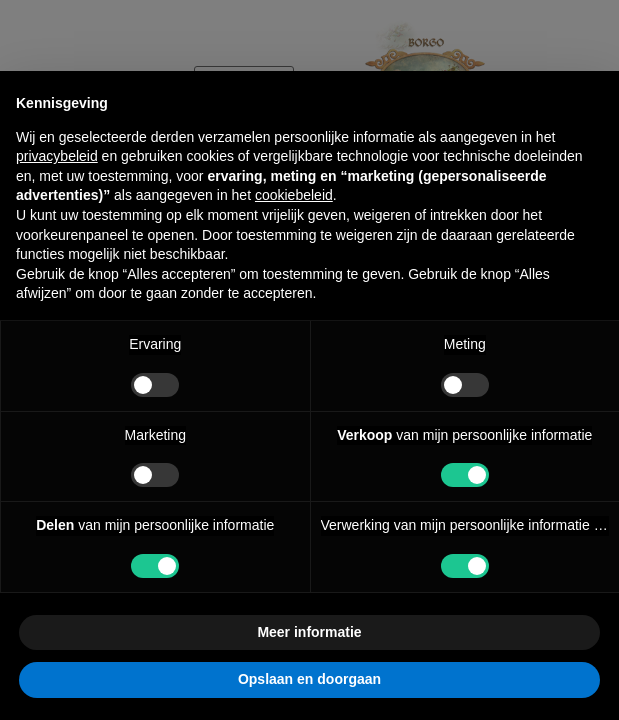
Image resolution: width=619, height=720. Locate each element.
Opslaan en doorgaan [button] (309, 679)
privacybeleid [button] (57, 156)
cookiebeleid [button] (294, 195)
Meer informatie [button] (309, 632)
